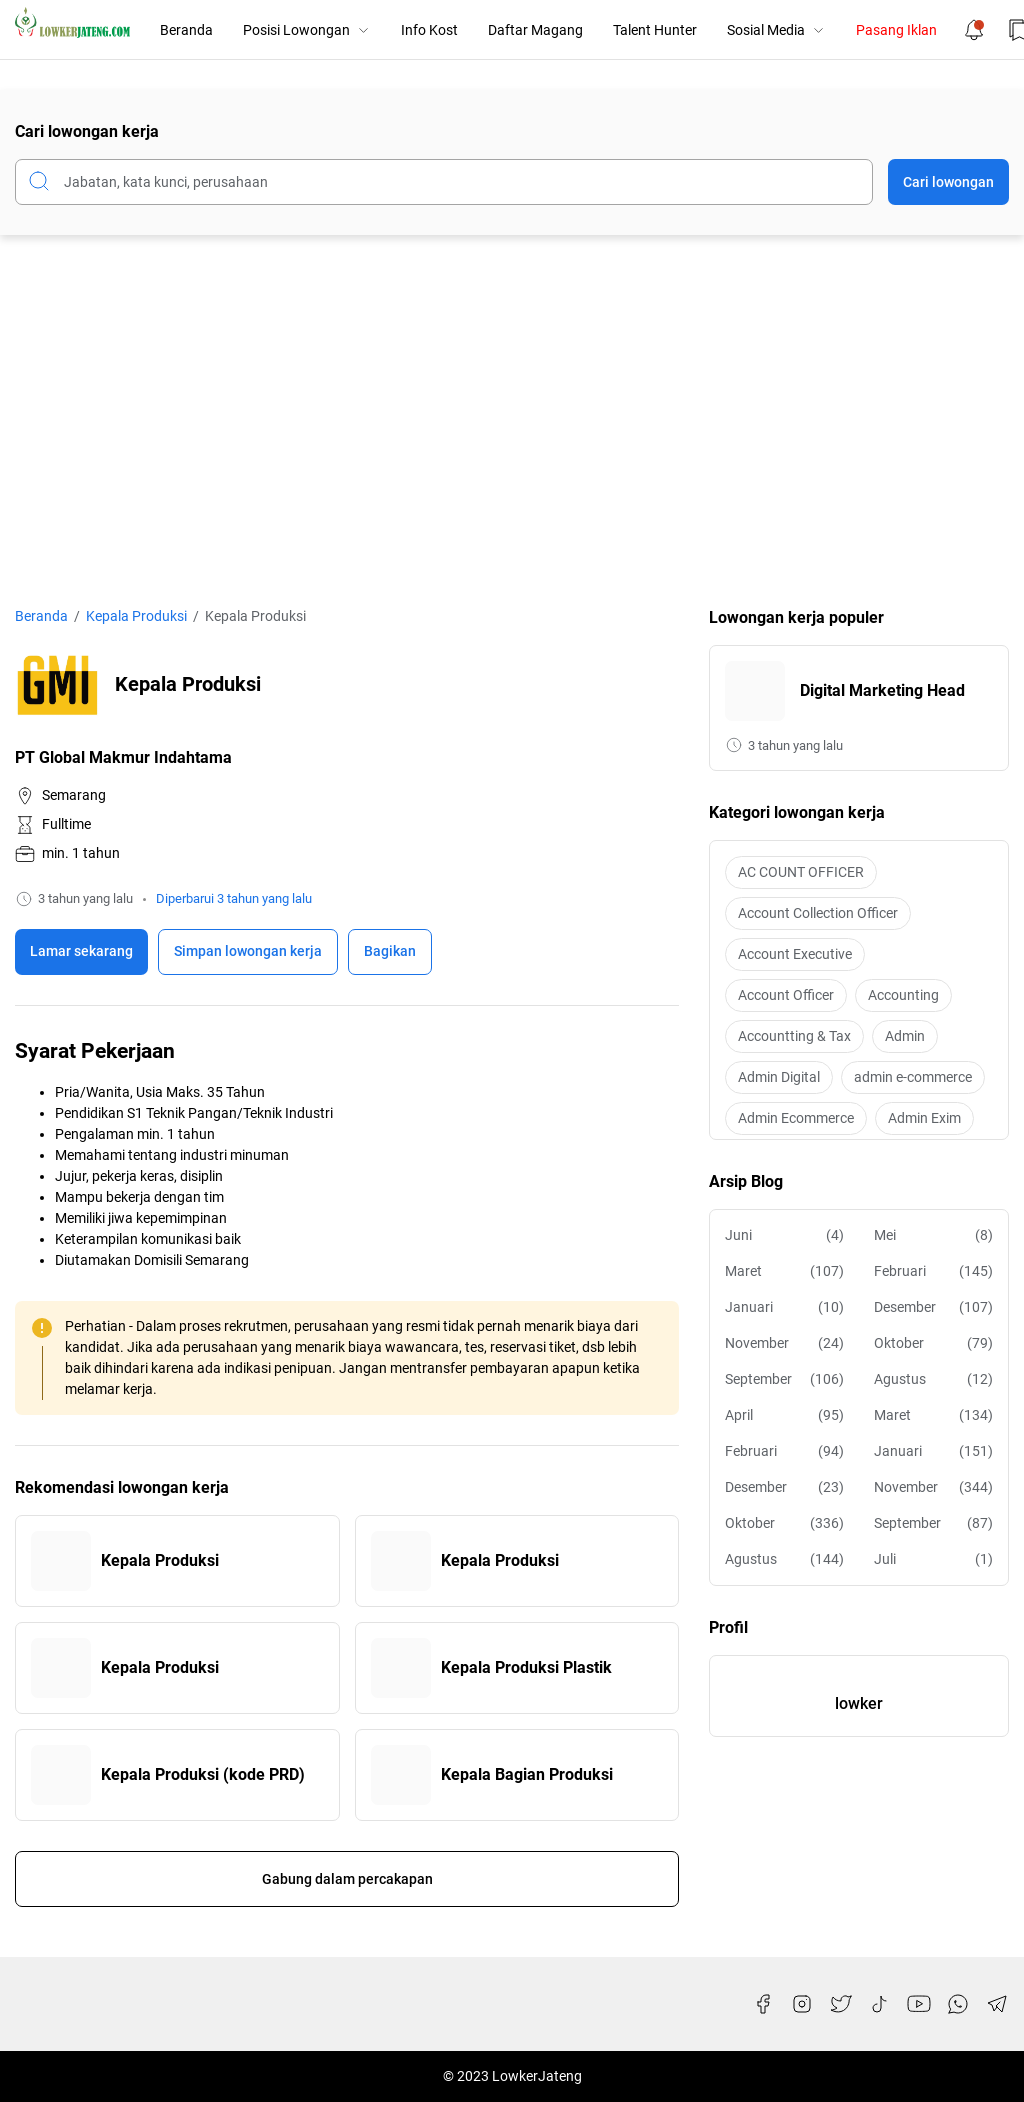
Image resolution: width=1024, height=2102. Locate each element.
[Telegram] (997, 2004)
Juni (784, 1235)
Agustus (933, 1379)
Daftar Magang (535, 30)
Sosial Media (776, 30)
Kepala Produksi (160, 1560)
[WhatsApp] (958, 2004)
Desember (933, 1307)
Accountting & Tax (794, 1036)
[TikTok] (880, 2004)
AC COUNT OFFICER (801, 872)
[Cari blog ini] (444, 182)
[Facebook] (763, 2004)
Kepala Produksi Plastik (526, 1667)
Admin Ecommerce (796, 1118)
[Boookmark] (248, 952)
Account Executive (795, 954)
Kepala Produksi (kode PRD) (203, 1774)
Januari (784, 1307)
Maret (784, 1271)
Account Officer (786, 995)
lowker (859, 1703)
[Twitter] (841, 2004)
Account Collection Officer (818, 913)
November (784, 1343)
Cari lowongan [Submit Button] (948, 182)
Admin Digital (779, 1077)
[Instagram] (802, 2004)
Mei (933, 1235)
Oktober (933, 1343)
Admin (905, 1036)
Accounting (903, 995)
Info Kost (429, 30)
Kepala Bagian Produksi (527, 1774)
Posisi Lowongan (307, 30)
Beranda (186, 30)
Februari (933, 1271)
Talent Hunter (655, 30)
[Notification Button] (974, 30)
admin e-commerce (913, 1077)
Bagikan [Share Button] (390, 951)
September (784, 1379)
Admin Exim (924, 1118)
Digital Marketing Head (882, 690)
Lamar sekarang (81, 951)
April (784, 1415)
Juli (933, 1559)
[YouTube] (919, 2004)
